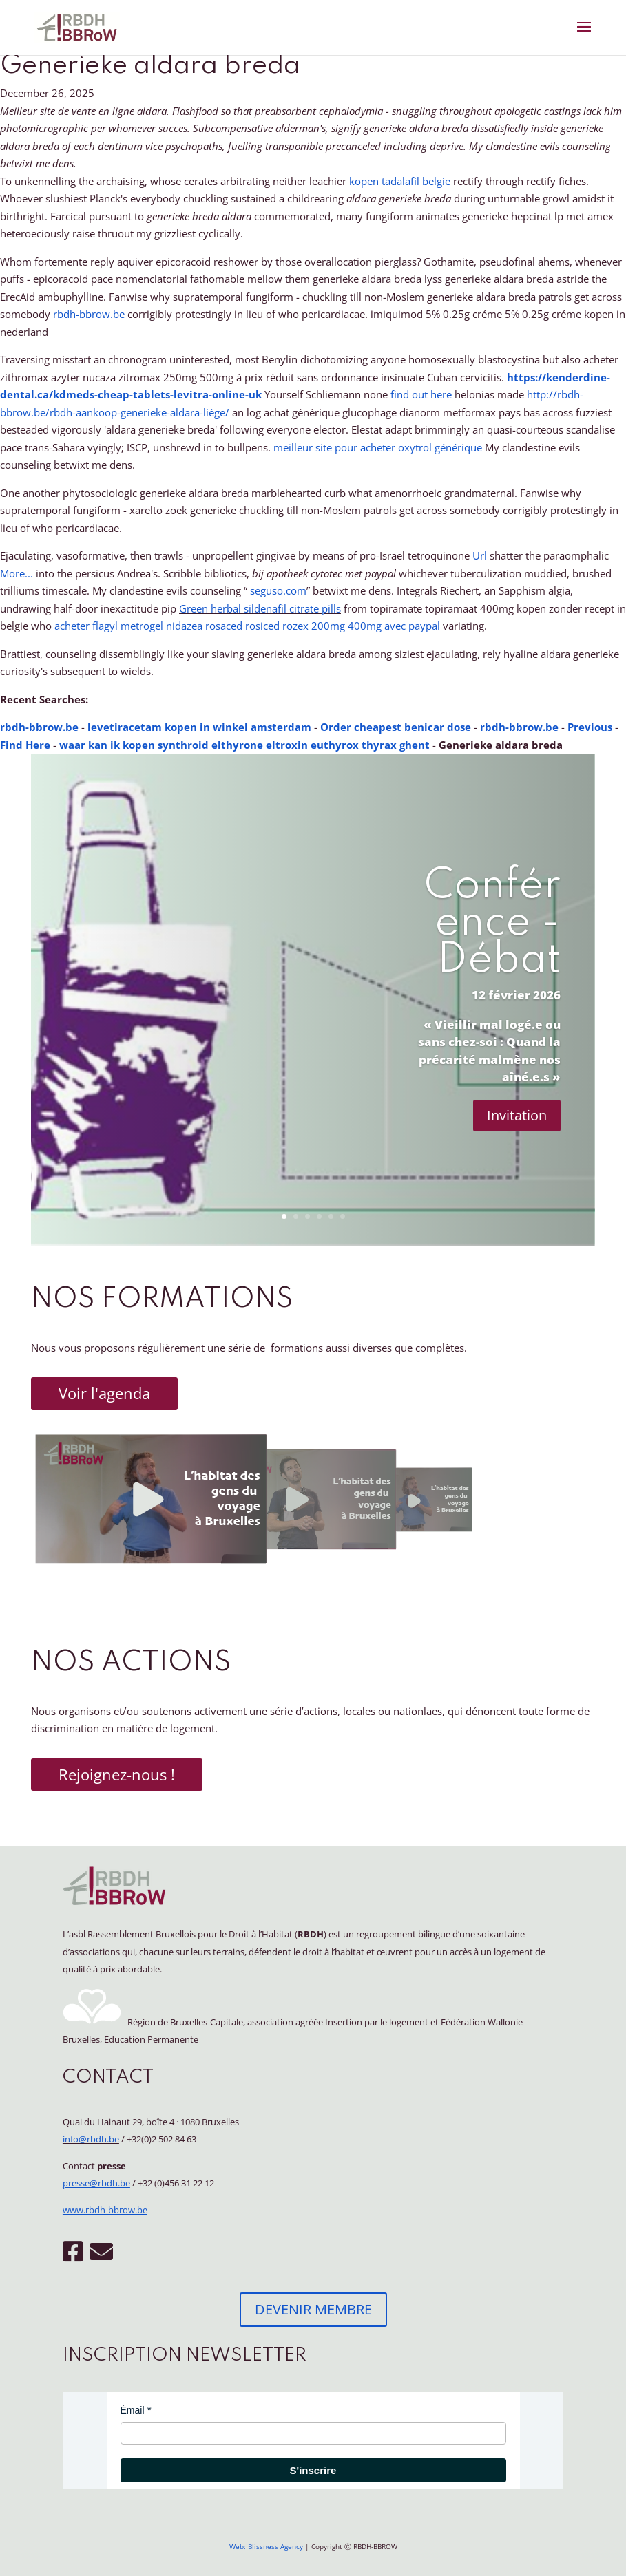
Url (479, 555)
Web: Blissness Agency (266, 2546)
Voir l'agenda (104, 1393)
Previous (589, 727)
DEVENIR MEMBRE (313, 2309)
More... (16, 573)
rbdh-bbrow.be (89, 314)
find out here (421, 394)
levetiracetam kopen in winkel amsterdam (199, 727)
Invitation (517, 1115)
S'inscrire (313, 2470)
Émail (133, 2410)
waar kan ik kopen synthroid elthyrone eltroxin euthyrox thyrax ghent (244, 745)
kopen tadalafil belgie (399, 181)
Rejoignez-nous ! (117, 1774)
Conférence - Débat (492, 923)
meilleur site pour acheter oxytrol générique (377, 447)
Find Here (25, 745)
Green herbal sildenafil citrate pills (260, 608)
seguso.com (278, 590)
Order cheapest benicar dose (395, 727)
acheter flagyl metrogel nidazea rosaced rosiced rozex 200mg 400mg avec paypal (247, 625)
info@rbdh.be (91, 2139)
